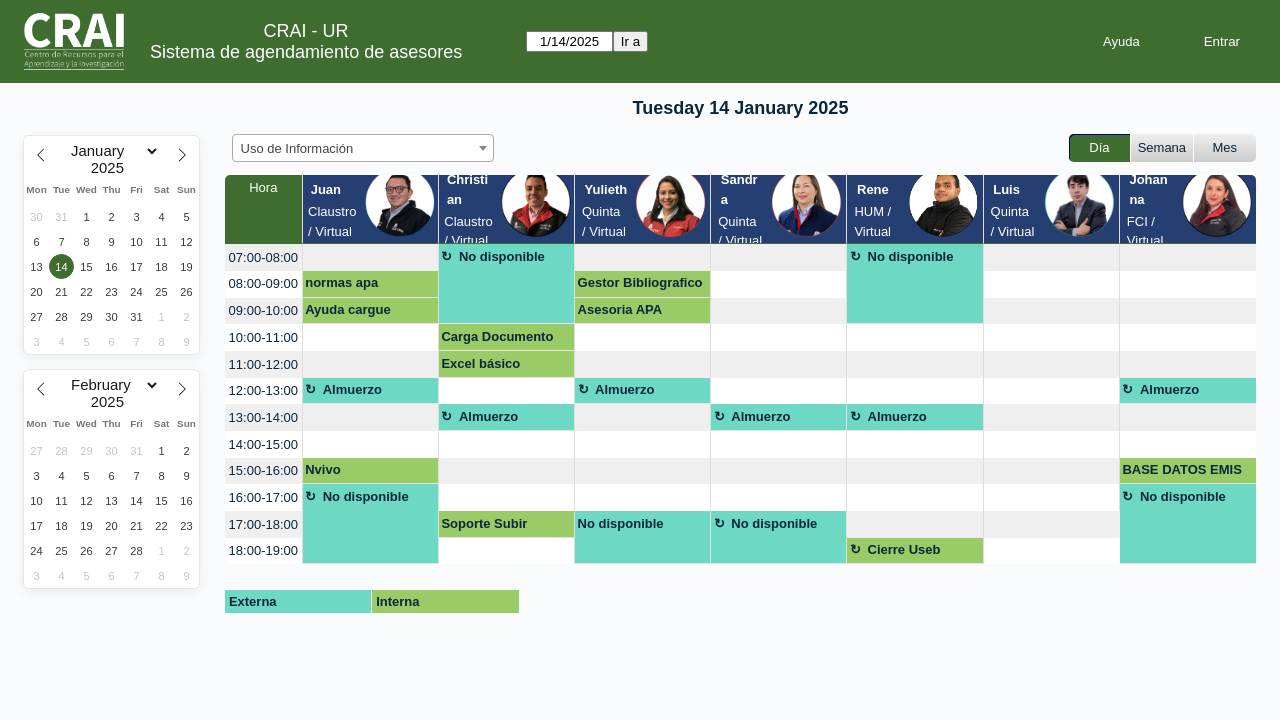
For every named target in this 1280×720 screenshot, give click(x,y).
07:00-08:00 (263, 257)
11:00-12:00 (263, 364)
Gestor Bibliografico (640, 282)
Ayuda (1121, 41)
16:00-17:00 (263, 497)
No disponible (502, 256)
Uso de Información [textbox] (297, 148)
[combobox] (363, 148)
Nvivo (322, 469)
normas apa (341, 282)
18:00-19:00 (263, 550)
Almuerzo (352, 389)
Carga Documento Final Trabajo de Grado (497, 340)
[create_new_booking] (370, 257)
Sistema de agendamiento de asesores (306, 52)
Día (1099, 147)
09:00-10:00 (263, 310)
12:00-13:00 (263, 390)
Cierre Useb (904, 549)
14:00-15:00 (263, 444)
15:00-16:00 (263, 470)
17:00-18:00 (263, 524)
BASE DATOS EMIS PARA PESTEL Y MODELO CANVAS (1181, 473)
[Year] (112, 168)
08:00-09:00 (263, 283)
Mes (1225, 147)
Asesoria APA (620, 309)
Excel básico (480, 363)
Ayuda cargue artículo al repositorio (348, 313)
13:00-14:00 (263, 417)
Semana (1162, 147)
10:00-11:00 (263, 337)
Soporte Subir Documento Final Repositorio (493, 527)
